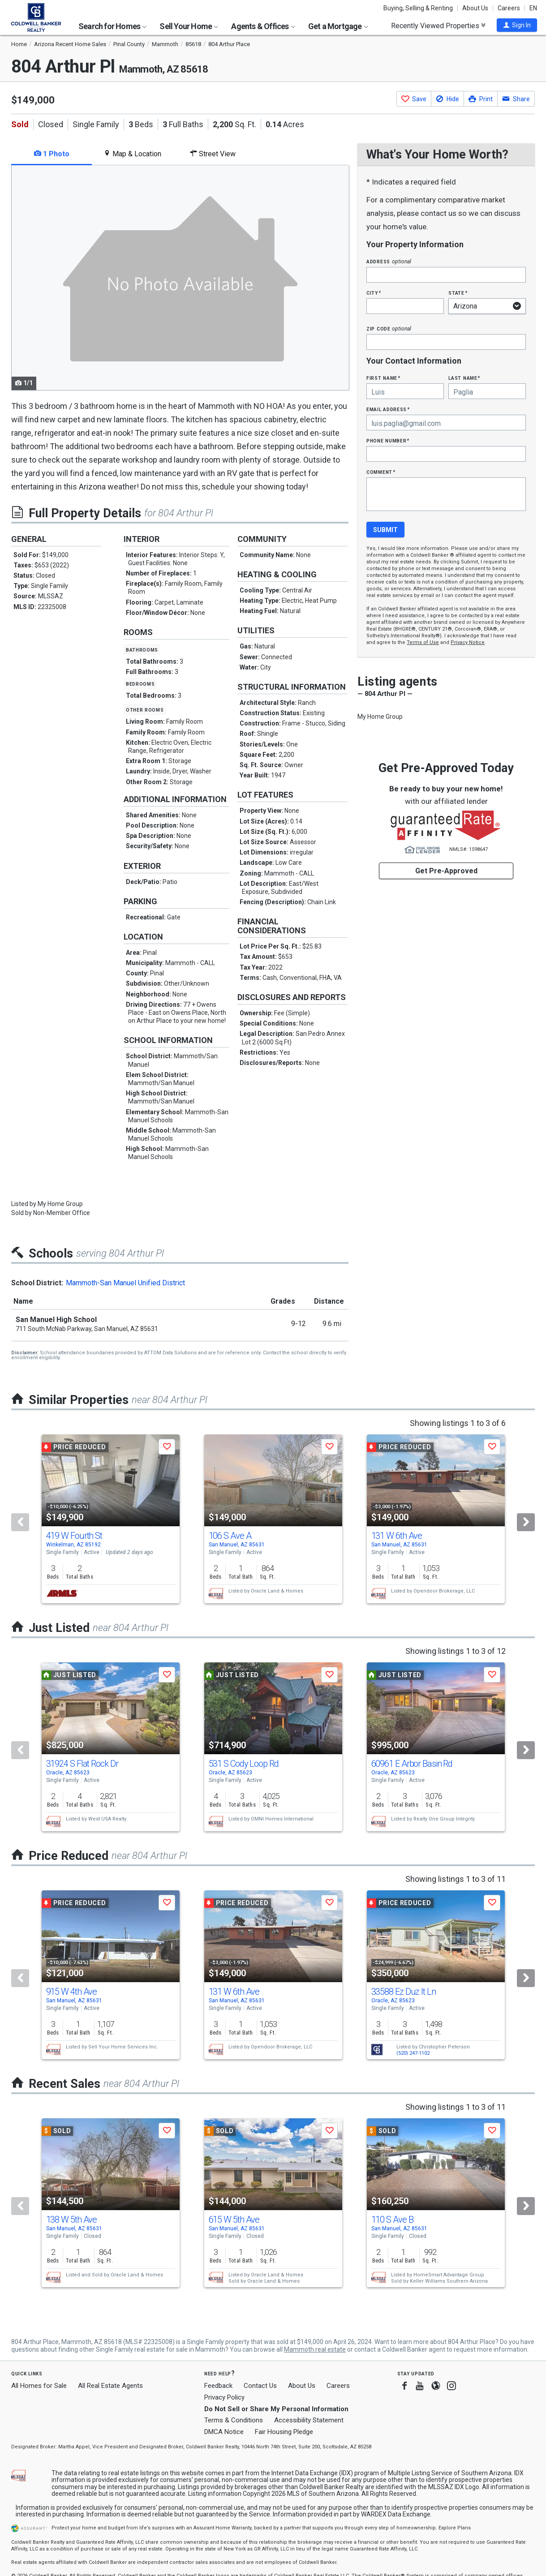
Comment (380, 471)
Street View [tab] (213, 154)
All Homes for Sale (39, 2386)
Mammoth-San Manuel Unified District (125, 1283)
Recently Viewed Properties (438, 25)
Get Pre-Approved (446, 871)
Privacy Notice (468, 642)
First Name (383, 377)
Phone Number (387, 440)
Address (388, 261)
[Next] (526, 1522)
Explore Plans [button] (455, 2528)
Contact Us (260, 2386)
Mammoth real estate (315, 2349)
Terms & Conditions (233, 2420)
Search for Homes (112, 26)
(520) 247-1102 (413, 2053)
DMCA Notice (224, 2432)
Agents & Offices (263, 26)
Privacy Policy (224, 2397)
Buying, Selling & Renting (418, 8)
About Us (475, 8)
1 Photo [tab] (51, 154)
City (373, 292)
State (457, 292)
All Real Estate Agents (110, 2386)
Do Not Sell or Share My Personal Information (276, 2409)
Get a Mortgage (338, 26)
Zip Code (388, 328)
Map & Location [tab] (132, 154)
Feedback (218, 2386)
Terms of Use (423, 642)
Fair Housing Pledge (284, 2432)
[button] (517, 25)
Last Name (464, 377)
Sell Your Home (188, 26)
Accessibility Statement (309, 2420)
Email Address (388, 409)
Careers (509, 8)
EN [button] (533, 8)
